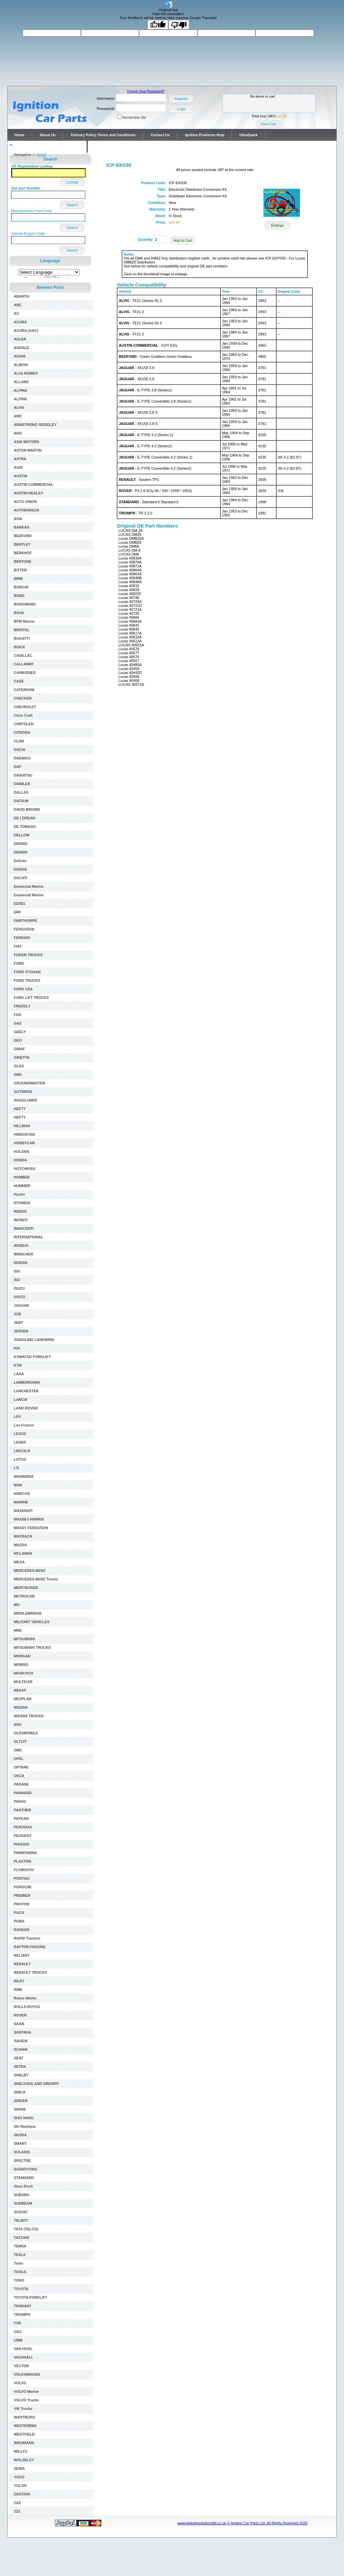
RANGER (22, 1930)
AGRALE (21, 348)
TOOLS (20, 2272)
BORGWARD (25, 604)
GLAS (19, 1066)
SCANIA (21, 2049)
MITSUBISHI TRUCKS (32, 1647)
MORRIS (21, 1665)
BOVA (19, 613)
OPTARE (21, 1767)
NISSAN (21, 1707)
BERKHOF (23, 553)
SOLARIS (22, 2152)
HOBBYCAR (24, 1143)
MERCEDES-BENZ (29, 1571)
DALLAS (21, 792)
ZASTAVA (22, 2494)
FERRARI (22, 938)
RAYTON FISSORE (30, 1947)
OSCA (19, 1776)
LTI (16, 1468)
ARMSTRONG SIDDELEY (35, 425)
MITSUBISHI (24, 1639)
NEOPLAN (23, 1699)
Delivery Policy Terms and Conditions (103, 135)
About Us (48, 135)
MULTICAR (23, 1682)
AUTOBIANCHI (26, 510)
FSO (17, 1015)
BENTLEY (22, 544)
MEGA (19, 1562)
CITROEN (22, 732)
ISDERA (21, 1263)
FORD (19, 963)
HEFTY (20, 1109)
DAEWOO (22, 758)
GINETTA (21, 1057)
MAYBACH (23, 1536)
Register (181, 99)
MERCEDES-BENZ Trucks (36, 1579)
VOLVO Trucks (26, 2400)
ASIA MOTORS (26, 442)
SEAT (18, 2058)
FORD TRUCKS (27, 980)
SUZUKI (20, 2212)
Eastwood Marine (28, 886)
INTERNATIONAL (28, 1237)
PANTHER (22, 1810)
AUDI (18, 467)
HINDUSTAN (24, 1134)
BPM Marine (24, 621)
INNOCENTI (24, 1228)
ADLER (20, 339)
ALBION (21, 365)
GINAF (19, 1049)
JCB (17, 1314)
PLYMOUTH (24, 1870)
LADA (19, 1374)
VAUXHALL (23, 2357)
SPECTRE (22, 2161)
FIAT (18, 946)
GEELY (20, 1032)
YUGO (19, 2477)
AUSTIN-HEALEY (28, 493)
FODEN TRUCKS (28, 955)
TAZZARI (21, 2238)
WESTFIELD (24, 2434)
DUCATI (20, 878)
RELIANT (22, 1955)
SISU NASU (24, 2118)
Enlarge (277, 225)
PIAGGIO (21, 1844)
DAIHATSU (23, 775)
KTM (18, 1365)
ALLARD (21, 382)
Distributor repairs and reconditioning (47, 147)
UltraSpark (248, 135)
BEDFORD (23, 536)
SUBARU (21, 2195)
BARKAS (21, 527)
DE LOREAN (24, 818)
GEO (18, 1040)
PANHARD (23, 1793)
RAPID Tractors (27, 1938)
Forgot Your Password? (146, 91)
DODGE (20, 869)
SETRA (20, 2066)
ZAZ (17, 2503)
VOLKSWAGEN (27, 2374)
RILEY (19, 1981)
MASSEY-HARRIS (29, 1519)
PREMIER (22, 1895)
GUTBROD (23, 1092)
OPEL (19, 1759)
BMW (18, 579)
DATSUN (21, 801)
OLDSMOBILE (26, 1733)
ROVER (20, 2015)
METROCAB (24, 1596)
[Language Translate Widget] (49, 272)
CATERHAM (24, 690)
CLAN (19, 741)
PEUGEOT (23, 1836)
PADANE (21, 1784)
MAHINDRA (24, 1476)
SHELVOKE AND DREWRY (36, 2084)
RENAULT (22, 1964)
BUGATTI (22, 638)
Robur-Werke (25, 1998)
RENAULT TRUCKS (30, 1972)
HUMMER (22, 1186)
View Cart (268, 124)
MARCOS (22, 1494)
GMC (18, 1075)
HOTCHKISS (24, 1169)
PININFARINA (25, 1853)
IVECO (19, 1297)
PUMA (19, 1921)
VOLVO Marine (26, 2391)
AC (16, 313)
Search (72, 205)
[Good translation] (157, 25)
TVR (17, 2323)
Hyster (19, 1194)
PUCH (19, 1913)
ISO (17, 1280)
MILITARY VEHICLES (32, 1622)
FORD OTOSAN (27, 972)
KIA (17, 1348)
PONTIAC (22, 1878)
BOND (19, 596)
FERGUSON (24, 929)
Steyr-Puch (23, 2186)
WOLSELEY (24, 2460)
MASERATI (23, 1511)
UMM (18, 2340)
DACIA (19, 750)
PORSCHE (23, 1887)
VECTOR (21, 2366)
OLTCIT (20, 1742)
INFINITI (21, 1220)
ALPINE (20, 399)
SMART (20, 2143)
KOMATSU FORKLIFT (32, 1357)
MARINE (21, 1502)
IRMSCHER (23, 1254)
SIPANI (20, 2109)
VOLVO (20, 2383)
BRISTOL (22, 630)
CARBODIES (25, 673)
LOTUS (20, 1459)
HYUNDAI (22, 1203)
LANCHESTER (26, 1391)
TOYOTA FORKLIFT (30, 2297)
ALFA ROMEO (26, 373)
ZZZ (17, 2511)
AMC (18, 416)
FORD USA (23, 989)
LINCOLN (22, 1451)
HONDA (20, 1160)
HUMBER (22, 1177)
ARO (18, 433)
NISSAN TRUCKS (28, 1716)
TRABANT (22, 2306)
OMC (18, 1750)
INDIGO (20, 1211)
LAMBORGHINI (27, 1382)
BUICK (19, 647)
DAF (17, 767)
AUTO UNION (25, 502)
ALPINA (20, 390)
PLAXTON (22, 1861)
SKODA (20, 2135)
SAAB (19, 2024)
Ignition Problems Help (204, 135)
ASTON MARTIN (27, 450)
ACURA (20, 322)
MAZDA (20, 1545)
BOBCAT (21, 587)
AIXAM (19, 356)
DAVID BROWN (27, 809)
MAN (18, 1485)
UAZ (17, 2332)
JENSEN (21, 1331)
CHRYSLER (24, 724)
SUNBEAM (23, 2203)
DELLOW (22, 835)
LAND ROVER (26, 1408)
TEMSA (20, 2246)
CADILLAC (23, 655)
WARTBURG (24, 2417)
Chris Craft (23, 715)
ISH (17, 1271)
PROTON (21, 1904)
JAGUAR (21, 1305)
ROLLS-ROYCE (27, 2007)
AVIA (18, 519)
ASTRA (20, 459)
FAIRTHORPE (25, 921)
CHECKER (23, 698)
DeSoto (20, 861)
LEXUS (20, 1434)
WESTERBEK (25, 2426)
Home (19, 135)
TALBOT (21, 2220)
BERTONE (23, 561)
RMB (18, 1990)
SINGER (21, 2101)
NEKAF (20, 1690)
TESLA (20, 2255)
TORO (19, 2280)
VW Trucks (23, 2409)
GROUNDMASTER (29, 1083)
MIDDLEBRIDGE (28, 1613)
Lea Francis (24, 1425)
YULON (20, 2486)
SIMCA (19, 2092)
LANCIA (21, 1399)
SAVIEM (20, 2041)
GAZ (17, 1023)
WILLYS (20, 2451)
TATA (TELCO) (26, 2229)
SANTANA (22, 2032)
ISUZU (19, 1288)
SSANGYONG (25, 2169)
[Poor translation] (178, 25)
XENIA (19, 2468)
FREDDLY (22, 1006)
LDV (17, 1417)
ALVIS (19, 407)
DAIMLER (22, 784)
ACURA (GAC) (26, 331)
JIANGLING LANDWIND (34, 1340)
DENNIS (21, 844)
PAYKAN (21, 1819)
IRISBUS (21, 1246)
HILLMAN (22, 1126)
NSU (17, 1724)
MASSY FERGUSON (31, 1528)
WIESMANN (24, 2443)
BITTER (20, 570)
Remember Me (134, 117)
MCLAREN (23, 1553)
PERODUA (23, 1827)
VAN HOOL (23, 2349)
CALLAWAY (24, 664)
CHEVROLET (25, 707)
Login (181, 109)
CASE (19, 681)
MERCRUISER (26, 1588)
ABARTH (21, 296)
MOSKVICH (23, 1673)
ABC (18, 305)
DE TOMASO (25, 827)
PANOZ (20, 1801)
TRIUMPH (22, 2314)
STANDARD (24, 2178)
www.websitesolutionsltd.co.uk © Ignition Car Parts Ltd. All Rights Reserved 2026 (242, 2523)
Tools (18, 2263)
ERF (17, 912)
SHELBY (21, 2075)
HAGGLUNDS (25, 1100)
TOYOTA (21, 2289)
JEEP (18, 1323)
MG (17, 1605)
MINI (17, 1630)
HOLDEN (21, 1151)
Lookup (72, 182)
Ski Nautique (25, 2126)
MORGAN (22, 1656)
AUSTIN (20, 476)
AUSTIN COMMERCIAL (33, 484)
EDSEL (20, 903)
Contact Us (160, 135)
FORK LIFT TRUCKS (31, 998)
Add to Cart (183, 240)
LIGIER (20, 1442)
